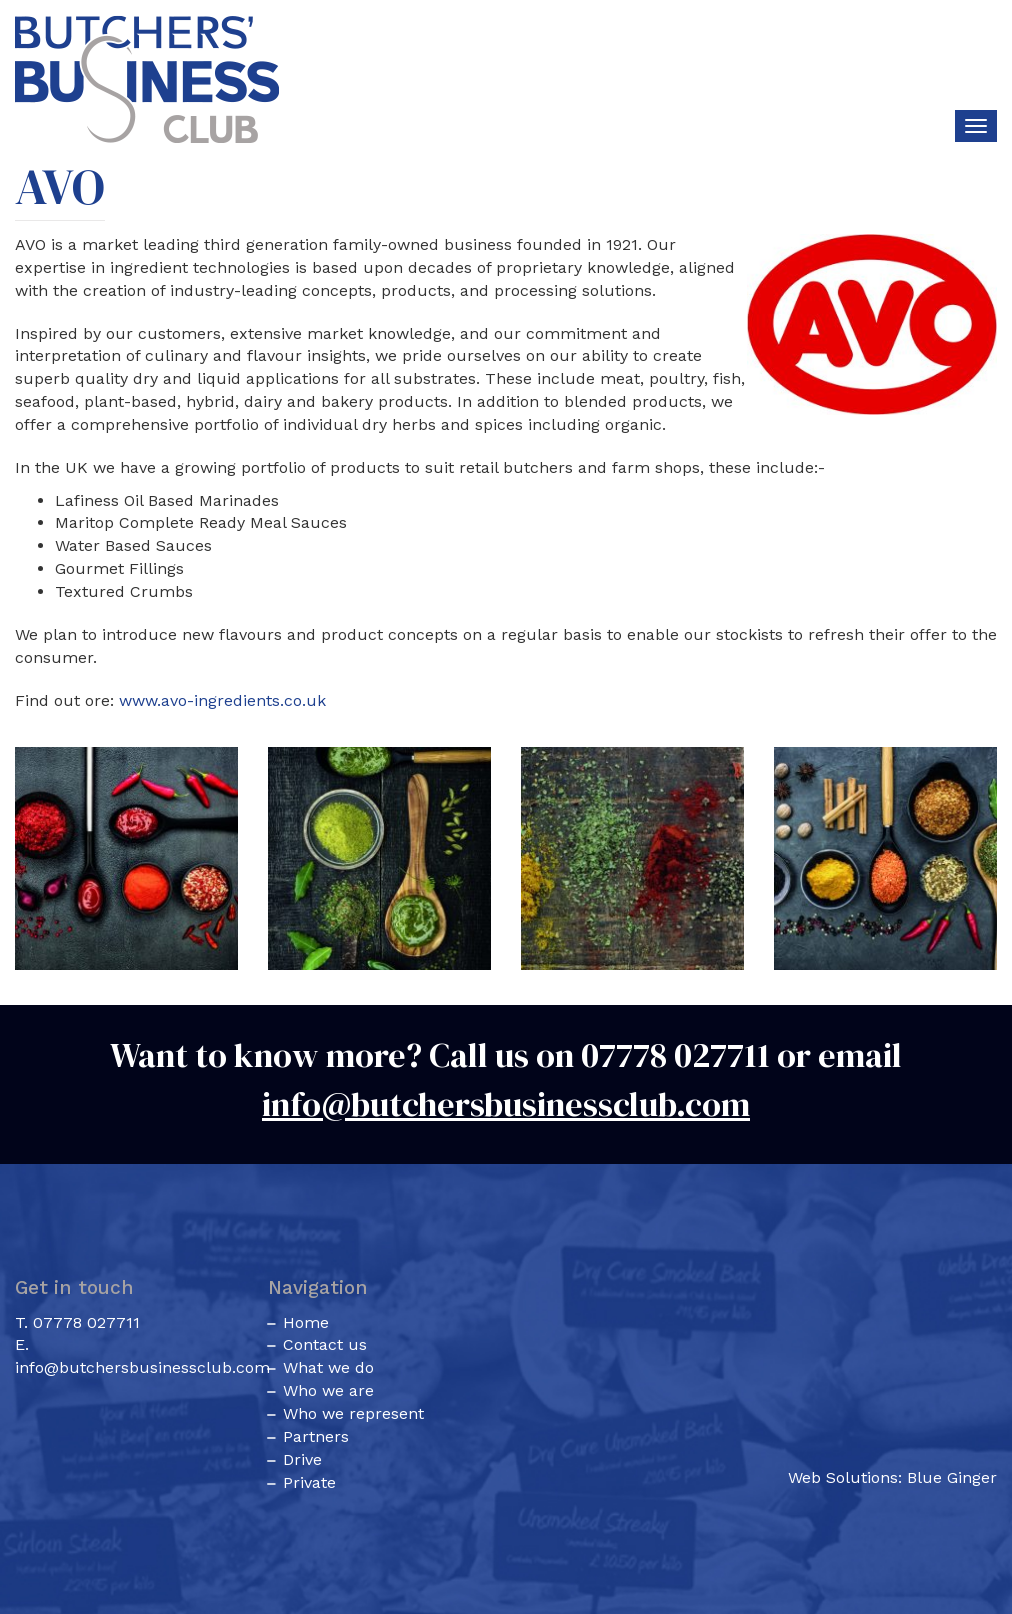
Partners (316, 1436)
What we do (328, 1367)
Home (306, 1322)
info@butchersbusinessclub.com (506, 1104)
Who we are (328, 1390)
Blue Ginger (952, 1477)
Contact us (325, 1344)
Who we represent (353, 1413)
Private (309, 1482)
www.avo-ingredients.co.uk (222, 700)
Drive (302, 1459)
